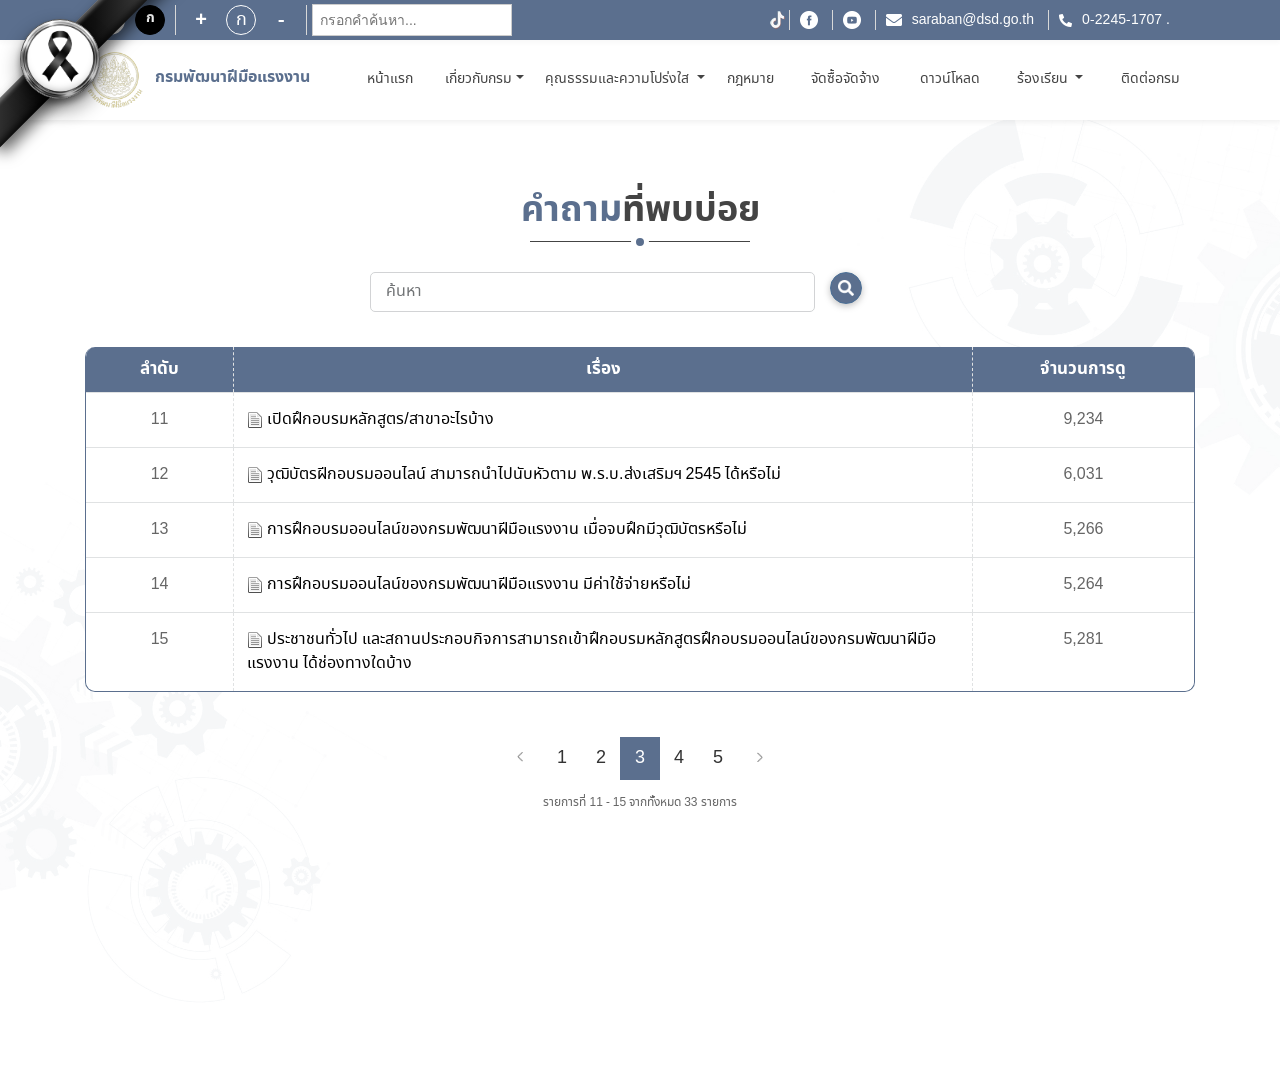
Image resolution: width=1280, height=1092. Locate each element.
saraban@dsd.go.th (973, 20)
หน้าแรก (393, 78)
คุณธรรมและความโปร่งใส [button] (619, 79)
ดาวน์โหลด (950, 79)
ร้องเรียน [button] (1044, 79)
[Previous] (520, 758)
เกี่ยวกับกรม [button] (478, 79)
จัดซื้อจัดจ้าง (845, 79)
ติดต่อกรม (1150, 79)
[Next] (760, 758)
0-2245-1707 (1122, 20)
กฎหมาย (750, 79)
